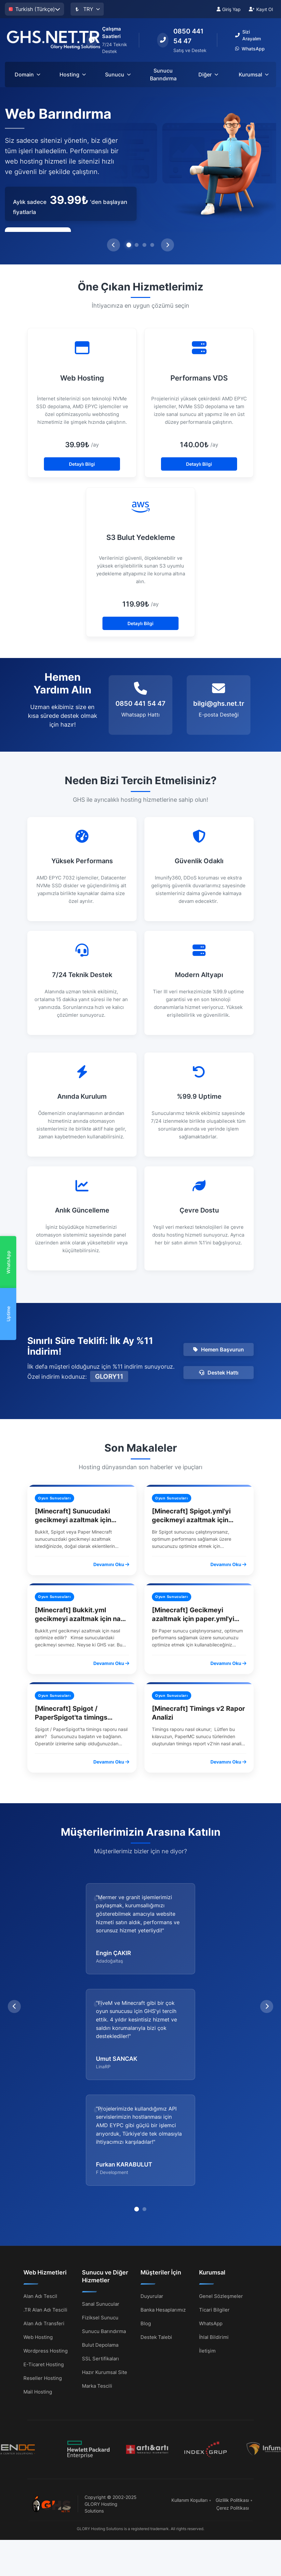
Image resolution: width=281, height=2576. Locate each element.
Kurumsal (254, 74)
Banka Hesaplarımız (163, 2204)
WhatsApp (8, 1262)
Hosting (73, 74)
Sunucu (118, 74)
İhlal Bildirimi (214, 2231)
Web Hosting (38, 2231)
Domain (27, 74)
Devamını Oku (111, 1564)
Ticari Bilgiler (214, 2204)
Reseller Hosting (42, 2272)
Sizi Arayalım (248, 35)
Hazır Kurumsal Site (104, 2266)
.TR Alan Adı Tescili (45, 2204)
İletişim (207, 2245)
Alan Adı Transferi (43, 2218)
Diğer (208, 74)
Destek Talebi (156, 2231)
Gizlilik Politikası (232, 2394)
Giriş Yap (229, 9)
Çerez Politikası (232, 2402)
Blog (145, 2218)
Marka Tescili (97, 2280)
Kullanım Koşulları (189, 2394)
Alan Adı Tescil (40, 2190)
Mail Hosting (37, 2286)
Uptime (8, 1314)
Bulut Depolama (100, 2239)
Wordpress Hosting (45, 2245)
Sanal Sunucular (100, 2198)
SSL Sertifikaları (100, 2253)
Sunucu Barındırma (163, 74)
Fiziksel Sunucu (100, 2212)
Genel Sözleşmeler (221, 2190)
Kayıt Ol (261, 9)
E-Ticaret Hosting (43, 2259)
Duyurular (151, 2190)
